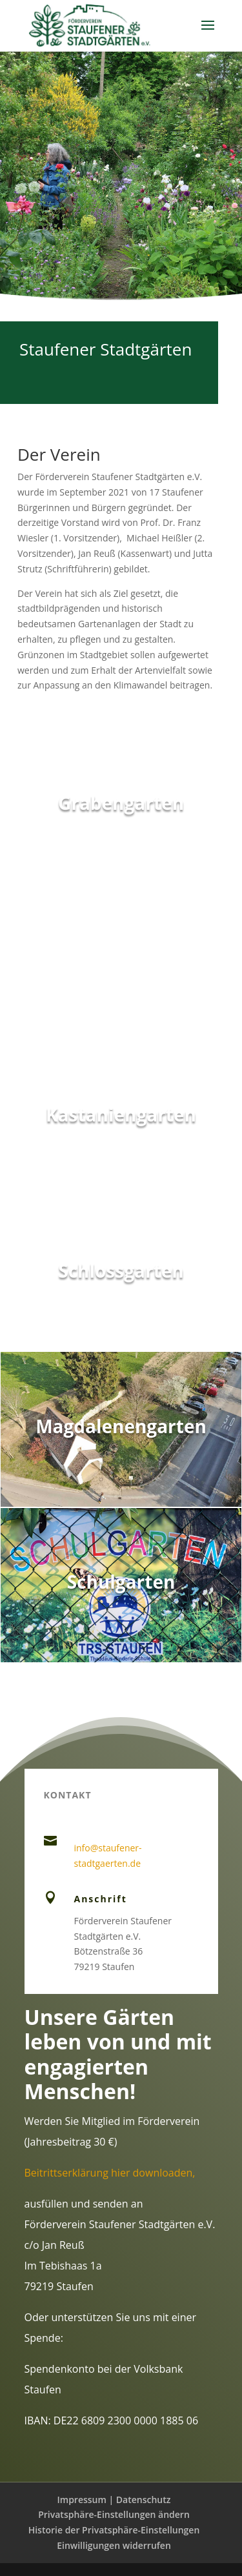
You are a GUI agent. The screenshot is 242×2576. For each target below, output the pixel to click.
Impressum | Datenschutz (114, 2499)
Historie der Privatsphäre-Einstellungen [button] (114, 2530)
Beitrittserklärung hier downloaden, (110, 2173)
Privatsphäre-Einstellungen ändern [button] (114, 2514)
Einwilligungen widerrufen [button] (114, 2545)
